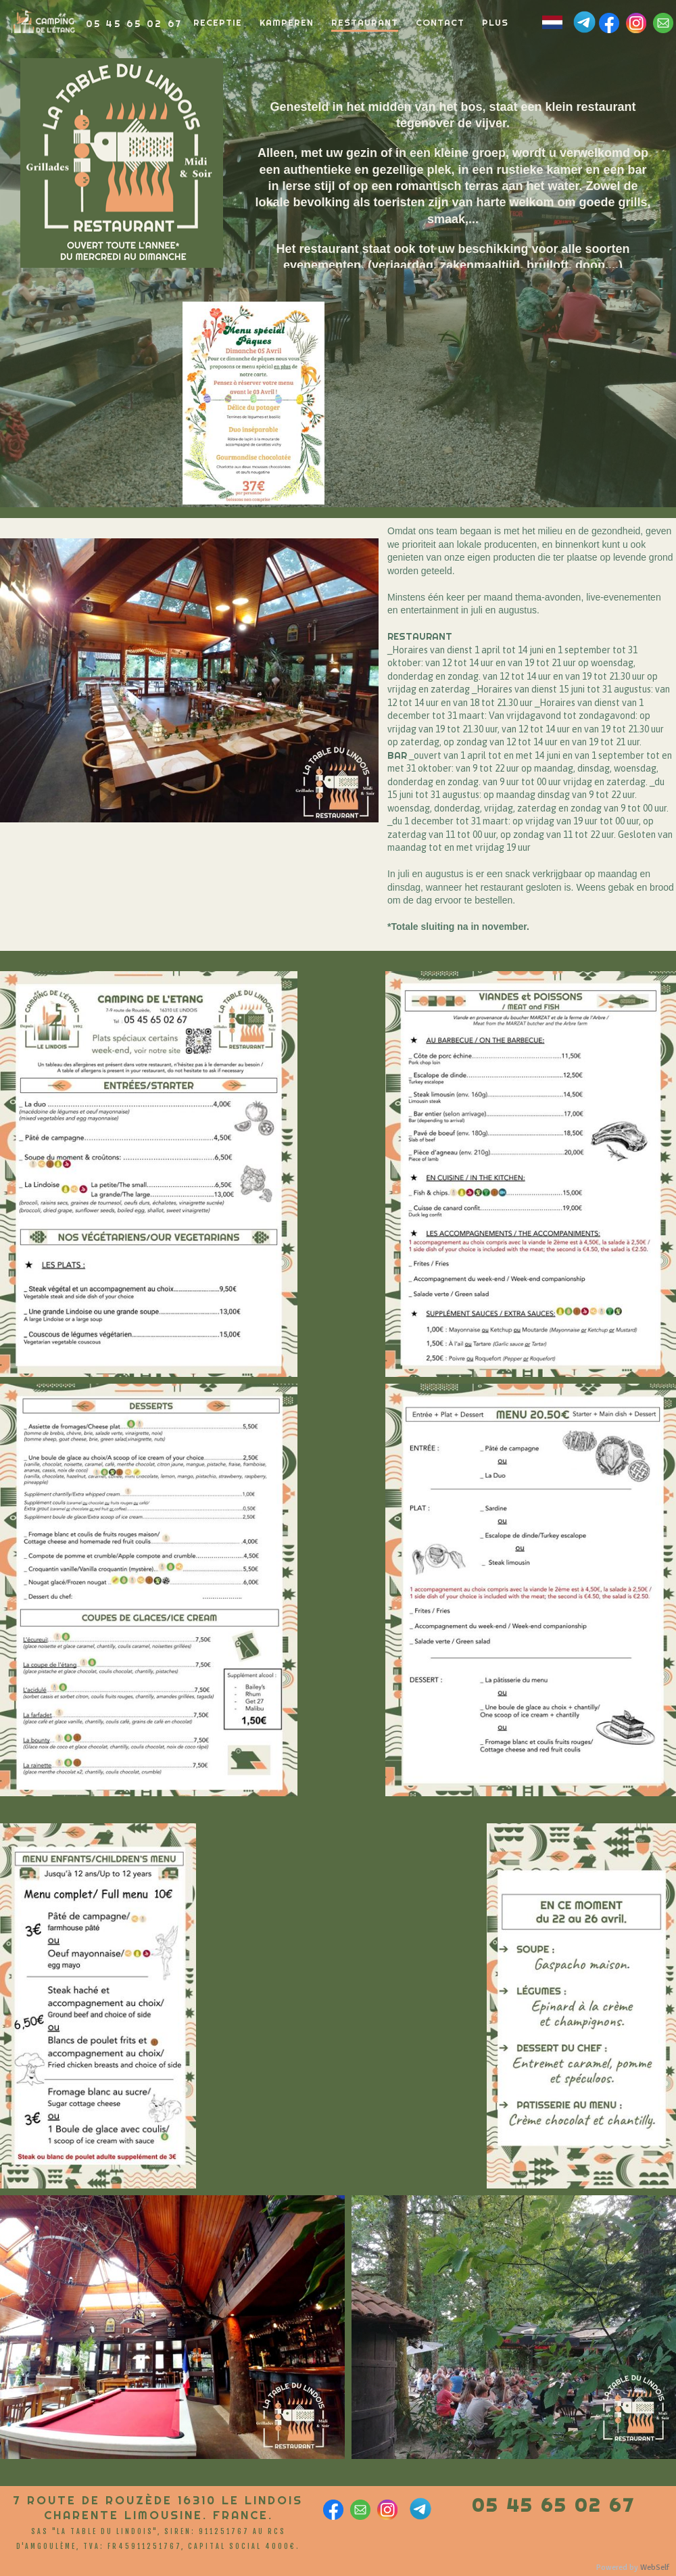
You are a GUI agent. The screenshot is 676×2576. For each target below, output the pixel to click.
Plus (495, 22)
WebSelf (654, 2567)
